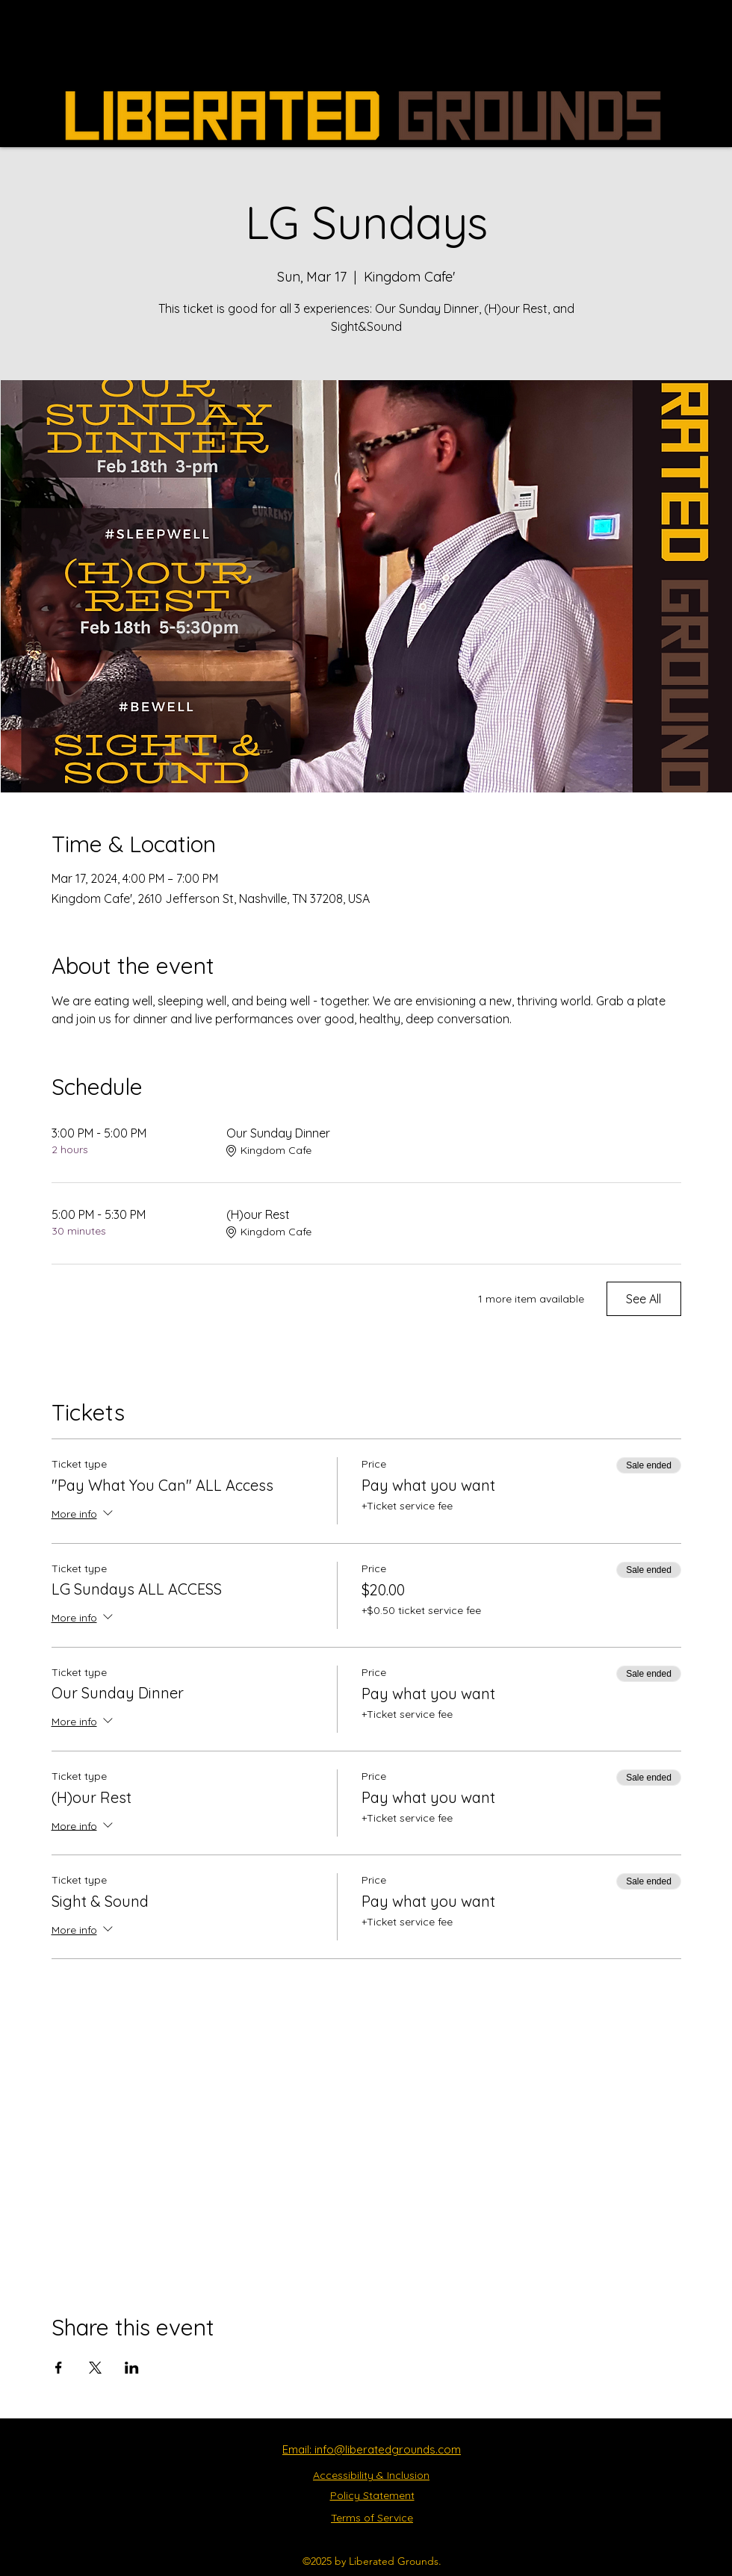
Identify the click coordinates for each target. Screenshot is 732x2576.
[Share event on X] (95, 2368)
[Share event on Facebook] (59, 2368)
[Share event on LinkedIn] (132, 2368)
